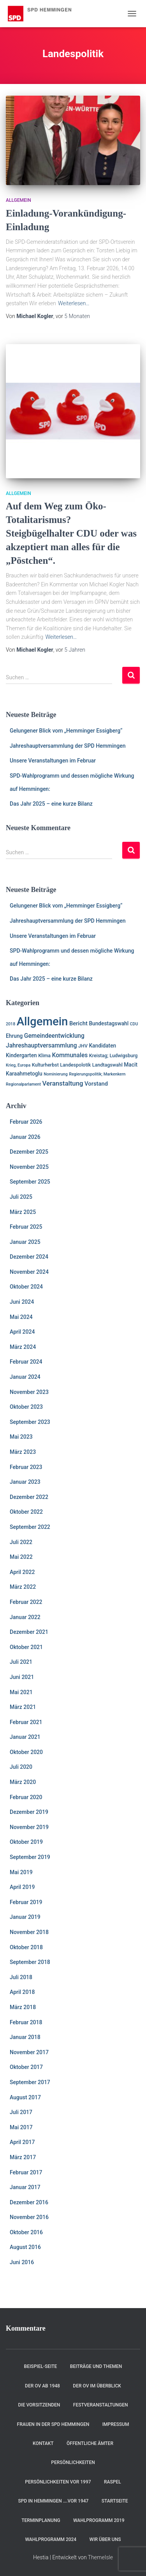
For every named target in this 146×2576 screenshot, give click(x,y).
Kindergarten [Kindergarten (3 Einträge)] (21, 1055)
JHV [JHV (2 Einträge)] (83, 1046)
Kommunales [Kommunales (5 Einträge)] (70, 1055)
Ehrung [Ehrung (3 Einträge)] (14, 1036)
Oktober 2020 (26, 1752)
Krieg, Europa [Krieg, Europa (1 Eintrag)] (18, 1065)
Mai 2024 (21, 1317)
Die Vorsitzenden (39, 2405)
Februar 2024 (26, 1362)
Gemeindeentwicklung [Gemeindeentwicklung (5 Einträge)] (54, 1035)
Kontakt (43, 2443)
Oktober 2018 (26, 1947)
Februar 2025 (26, 1227)
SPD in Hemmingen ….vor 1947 (53, 2501)
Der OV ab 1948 (42, 2386)
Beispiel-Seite (40, 2366)
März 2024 (23, 1347)
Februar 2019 (26, 1902)
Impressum (115, 2424)
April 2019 (22, 1887)
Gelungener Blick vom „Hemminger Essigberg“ (66, 731)
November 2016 (29, 2217)
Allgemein (18, 200)
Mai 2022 (21, 1557)
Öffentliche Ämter (90, 2443)
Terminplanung (40, 2520)
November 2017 (29, 2052)
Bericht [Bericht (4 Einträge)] (78, 1023)
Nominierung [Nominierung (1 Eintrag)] (56, 1074)
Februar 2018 (26, 2022)
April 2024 (22, 1332)
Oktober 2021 (26, 1647)
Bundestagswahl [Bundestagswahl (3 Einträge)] (108, 1023)
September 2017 (30, 2082)
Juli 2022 (21, 1542)
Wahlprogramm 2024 (51, 2539)
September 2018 (30, 1962)
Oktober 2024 (26, 1287)
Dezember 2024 (29, 1257)
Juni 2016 (22, 2262)
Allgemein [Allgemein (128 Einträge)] (42, 1021)
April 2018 (22, 1992)
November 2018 (29, 1932)
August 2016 (25, 2247)
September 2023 (30, 1422)
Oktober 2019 (26, 1842)
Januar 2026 (25, 1137)
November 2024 (29, 1272)
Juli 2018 (21, 1977)
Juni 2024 (22, 1302)
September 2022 (30, 1527)
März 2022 (23, 1587)
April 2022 (22, 1572)
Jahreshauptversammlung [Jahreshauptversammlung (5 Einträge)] (41, 1045)
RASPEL (112, 2482)
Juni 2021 (22, 1677)
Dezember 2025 (29, 1152)
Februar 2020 (26, 1797)
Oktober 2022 (26, 1512)
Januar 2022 (25, 1617)
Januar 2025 (25, 1242)
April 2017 (22, 2142)
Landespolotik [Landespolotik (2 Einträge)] (75, 1065)
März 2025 (23, 1212)
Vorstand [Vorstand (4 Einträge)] (96, 1083)
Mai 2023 (21, 1437)
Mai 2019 (21, 1872)
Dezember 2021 (29, 1632)
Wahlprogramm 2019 (99, 2520)
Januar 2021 (25, 1737)
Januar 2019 (25, 1917)
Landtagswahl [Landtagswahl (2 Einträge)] (107, 1065)
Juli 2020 (21, 1767)
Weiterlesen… (74, 303)
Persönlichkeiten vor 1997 (58, 2482)
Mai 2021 (21, 1692)
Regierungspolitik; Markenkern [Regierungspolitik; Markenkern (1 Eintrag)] (97, 1074)
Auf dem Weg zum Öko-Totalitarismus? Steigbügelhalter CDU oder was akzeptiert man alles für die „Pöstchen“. (71, 533)
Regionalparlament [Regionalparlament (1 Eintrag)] (23, 1084)
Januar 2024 (25, 1377)
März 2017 (23, 2157)
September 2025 (30, 1182)
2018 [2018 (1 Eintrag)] (10, 1024)
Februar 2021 (26, 1722)
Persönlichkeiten (73, 2462)
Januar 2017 (25, 2187)
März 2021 (23, 1707)
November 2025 (29, 1167)
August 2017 (25, 2097)
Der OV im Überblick (97, 2386)
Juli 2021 (21, 1662)
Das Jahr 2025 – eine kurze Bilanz (51, 804)
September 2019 (30, 1857)
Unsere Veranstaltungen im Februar (53, 760)
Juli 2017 (21, 2112)
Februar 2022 (26, 1602)
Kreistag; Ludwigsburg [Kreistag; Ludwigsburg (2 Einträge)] (113, 1055)
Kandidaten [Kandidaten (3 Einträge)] (102, 1045)
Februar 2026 (26, 1122)
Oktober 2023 (26, 1407)
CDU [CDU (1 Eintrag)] (134, 1024)
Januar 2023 (25, 1482)
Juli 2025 (21, 1197)
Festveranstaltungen (100, 2405)
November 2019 (29, 1827)
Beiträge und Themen (96, 2366)
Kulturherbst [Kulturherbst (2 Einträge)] (45, 1065)
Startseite (115, 2501)
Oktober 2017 (26, 2067)
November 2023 (29, 1392)
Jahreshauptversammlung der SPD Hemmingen (68, 746)
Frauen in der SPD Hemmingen (53, 2424)
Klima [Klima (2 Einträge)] (44, 1055)
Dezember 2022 (29, 1497)
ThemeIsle (100, 2557)
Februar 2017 (26, 2172)
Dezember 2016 (29, 2202)
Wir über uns (105, 2539)
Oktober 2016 (26, 2232)
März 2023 (23, 1452)
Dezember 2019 (29, 1812)
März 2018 (23, 2007)
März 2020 (23, 1782)
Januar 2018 (25, 2037)
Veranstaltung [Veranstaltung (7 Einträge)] (62, 1083)
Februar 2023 (26, 1467)
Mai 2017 (21, 2127)
